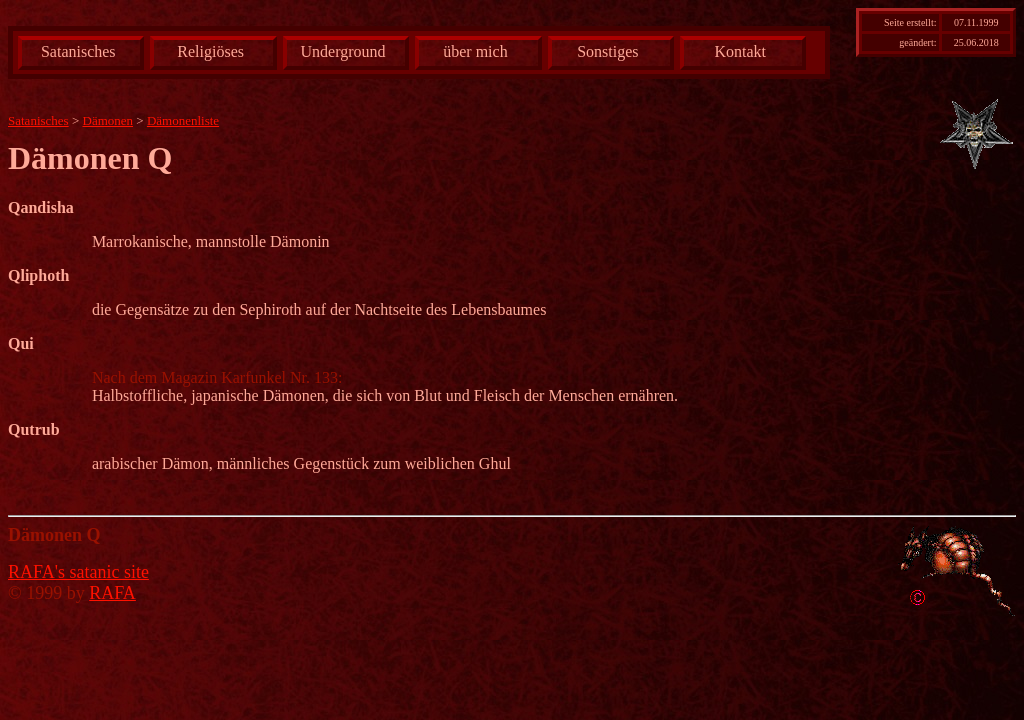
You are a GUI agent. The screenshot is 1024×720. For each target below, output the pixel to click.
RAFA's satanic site (78, 572)
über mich (475, 51)
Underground (343, 51)
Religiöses (210, 51)
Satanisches (78, 51)
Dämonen (108, 120)
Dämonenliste (183, 120)
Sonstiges (607, 51)
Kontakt (740, 51)
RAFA (112, 593)
